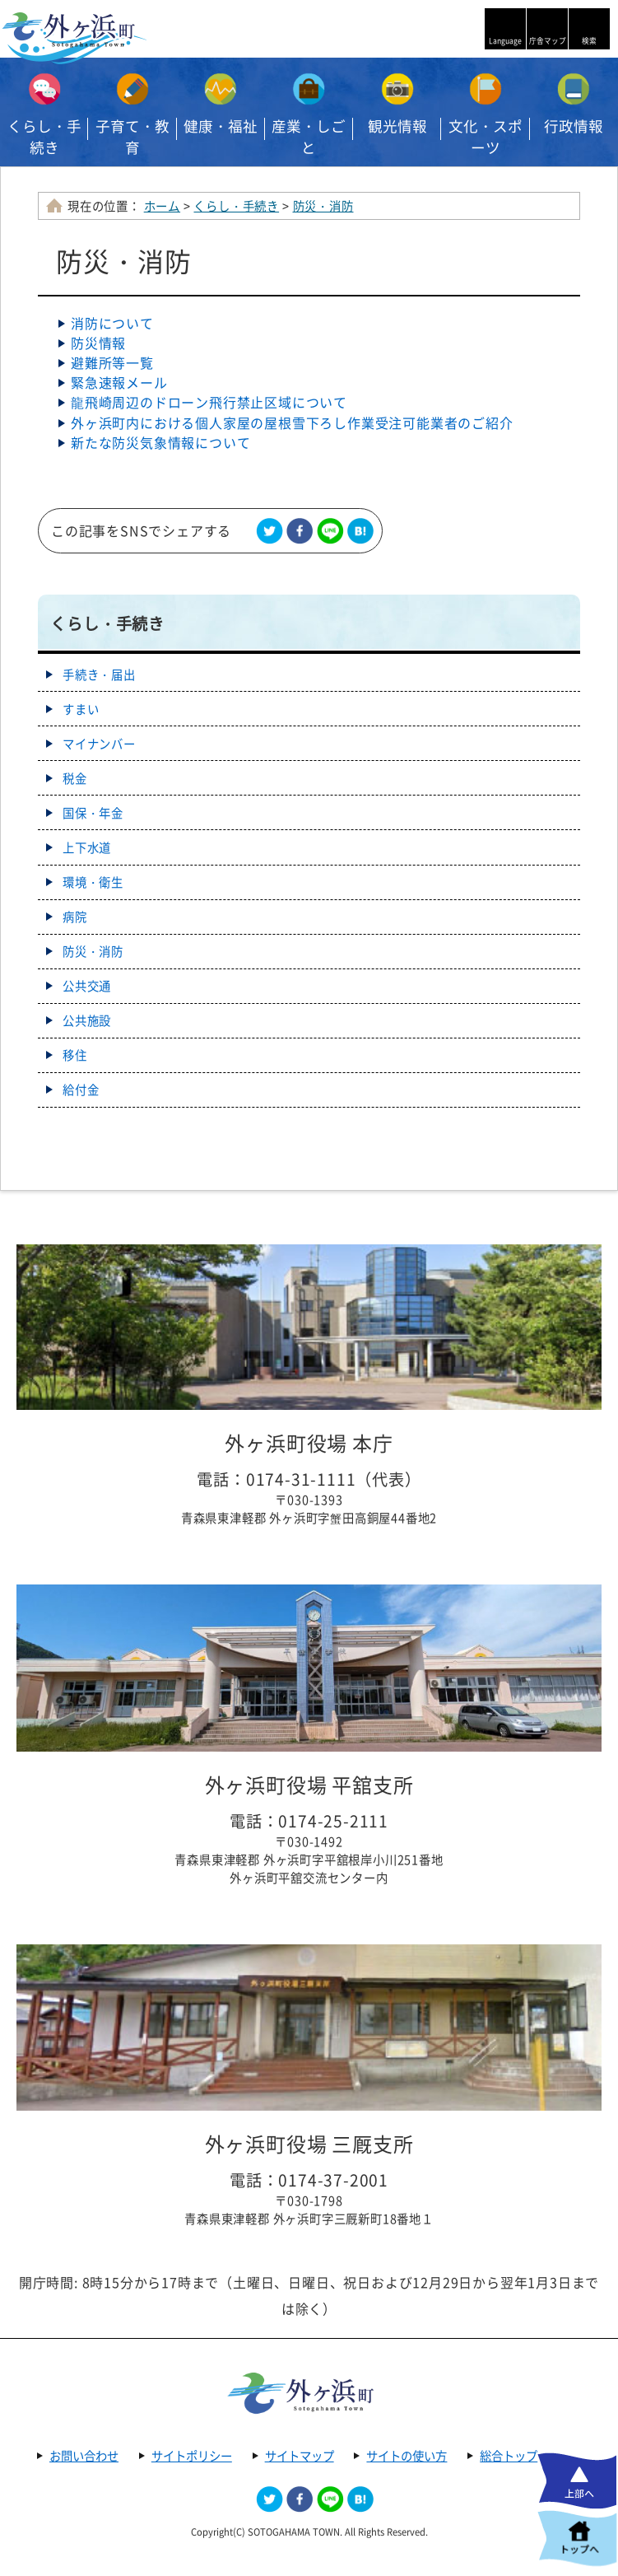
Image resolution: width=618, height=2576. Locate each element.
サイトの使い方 (406, 2456)
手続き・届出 (99, 674)
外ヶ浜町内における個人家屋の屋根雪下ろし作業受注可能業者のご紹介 (292, 422)
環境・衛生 (93, 882)
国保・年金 (93, 813)
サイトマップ (299, 2456)
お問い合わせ (83, 2456)
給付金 (81, 1089)
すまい (81, 709)
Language (505, 40)
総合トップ (508, 2456)
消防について (112, 323)
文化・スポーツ (485, 136)
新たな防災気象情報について (160, 442)
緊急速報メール (119, 382)
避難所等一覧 (112, 362)
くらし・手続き (44, 136)
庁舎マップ (547, 40)
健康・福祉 (221, 126)
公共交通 (87, 986)
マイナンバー (99, 744)
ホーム (162, 206)
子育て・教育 (132, 136)
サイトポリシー (191, 2456)
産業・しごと (309, 136)
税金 (75, 778)
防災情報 (98, 342)
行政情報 (573, 126)
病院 (75, 917)
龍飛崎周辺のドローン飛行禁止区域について (209, 402)
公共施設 (87, 1020)
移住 (75, 1055)
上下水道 (87, 847)
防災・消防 (323, 206)
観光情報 (397, 126)
